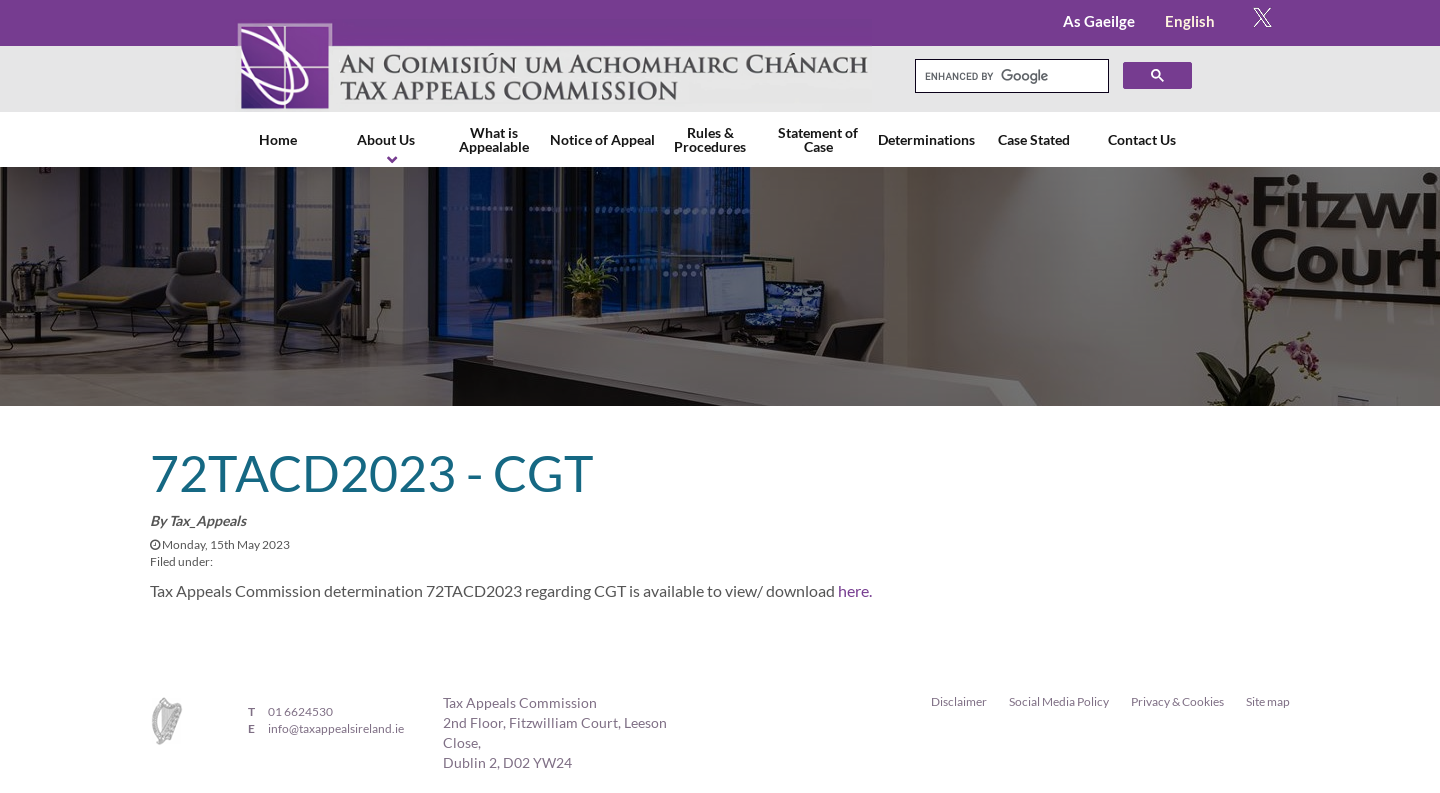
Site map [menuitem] (1268, 701)
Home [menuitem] (278, 139)
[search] (1010, 76)
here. (855, 590)
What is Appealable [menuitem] (494, 139)
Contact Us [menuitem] (1142, 139)
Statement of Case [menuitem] (818, 139)
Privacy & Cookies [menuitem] (1177, 701)
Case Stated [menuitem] (1034, 139)
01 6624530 (300, 711)
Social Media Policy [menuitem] (1059, 701)
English (1190, 21)
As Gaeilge (1099, 21)
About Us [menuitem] (386, 139)
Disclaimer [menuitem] (959, 701)
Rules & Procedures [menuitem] (710, 139)
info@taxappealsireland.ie (336, 728)
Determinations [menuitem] (926, 139)
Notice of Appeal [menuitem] (602, 139)
